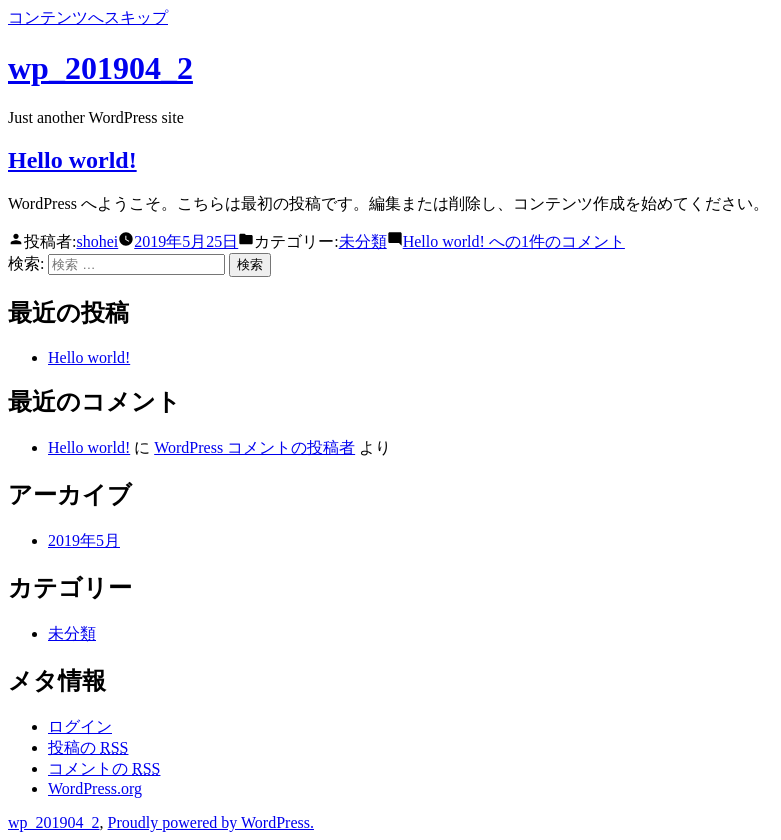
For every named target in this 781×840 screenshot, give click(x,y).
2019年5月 (84, 540)
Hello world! (72, 160)
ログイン (80, 726)
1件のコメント (514, 241)
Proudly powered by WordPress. (211, 822)
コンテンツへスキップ (88, 17)
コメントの (104, 768)
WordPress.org (95, 788)
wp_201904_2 (100, 68)
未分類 (363, 241)
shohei (97, 241)
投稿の (88, 747)
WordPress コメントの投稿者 (254, 447)
